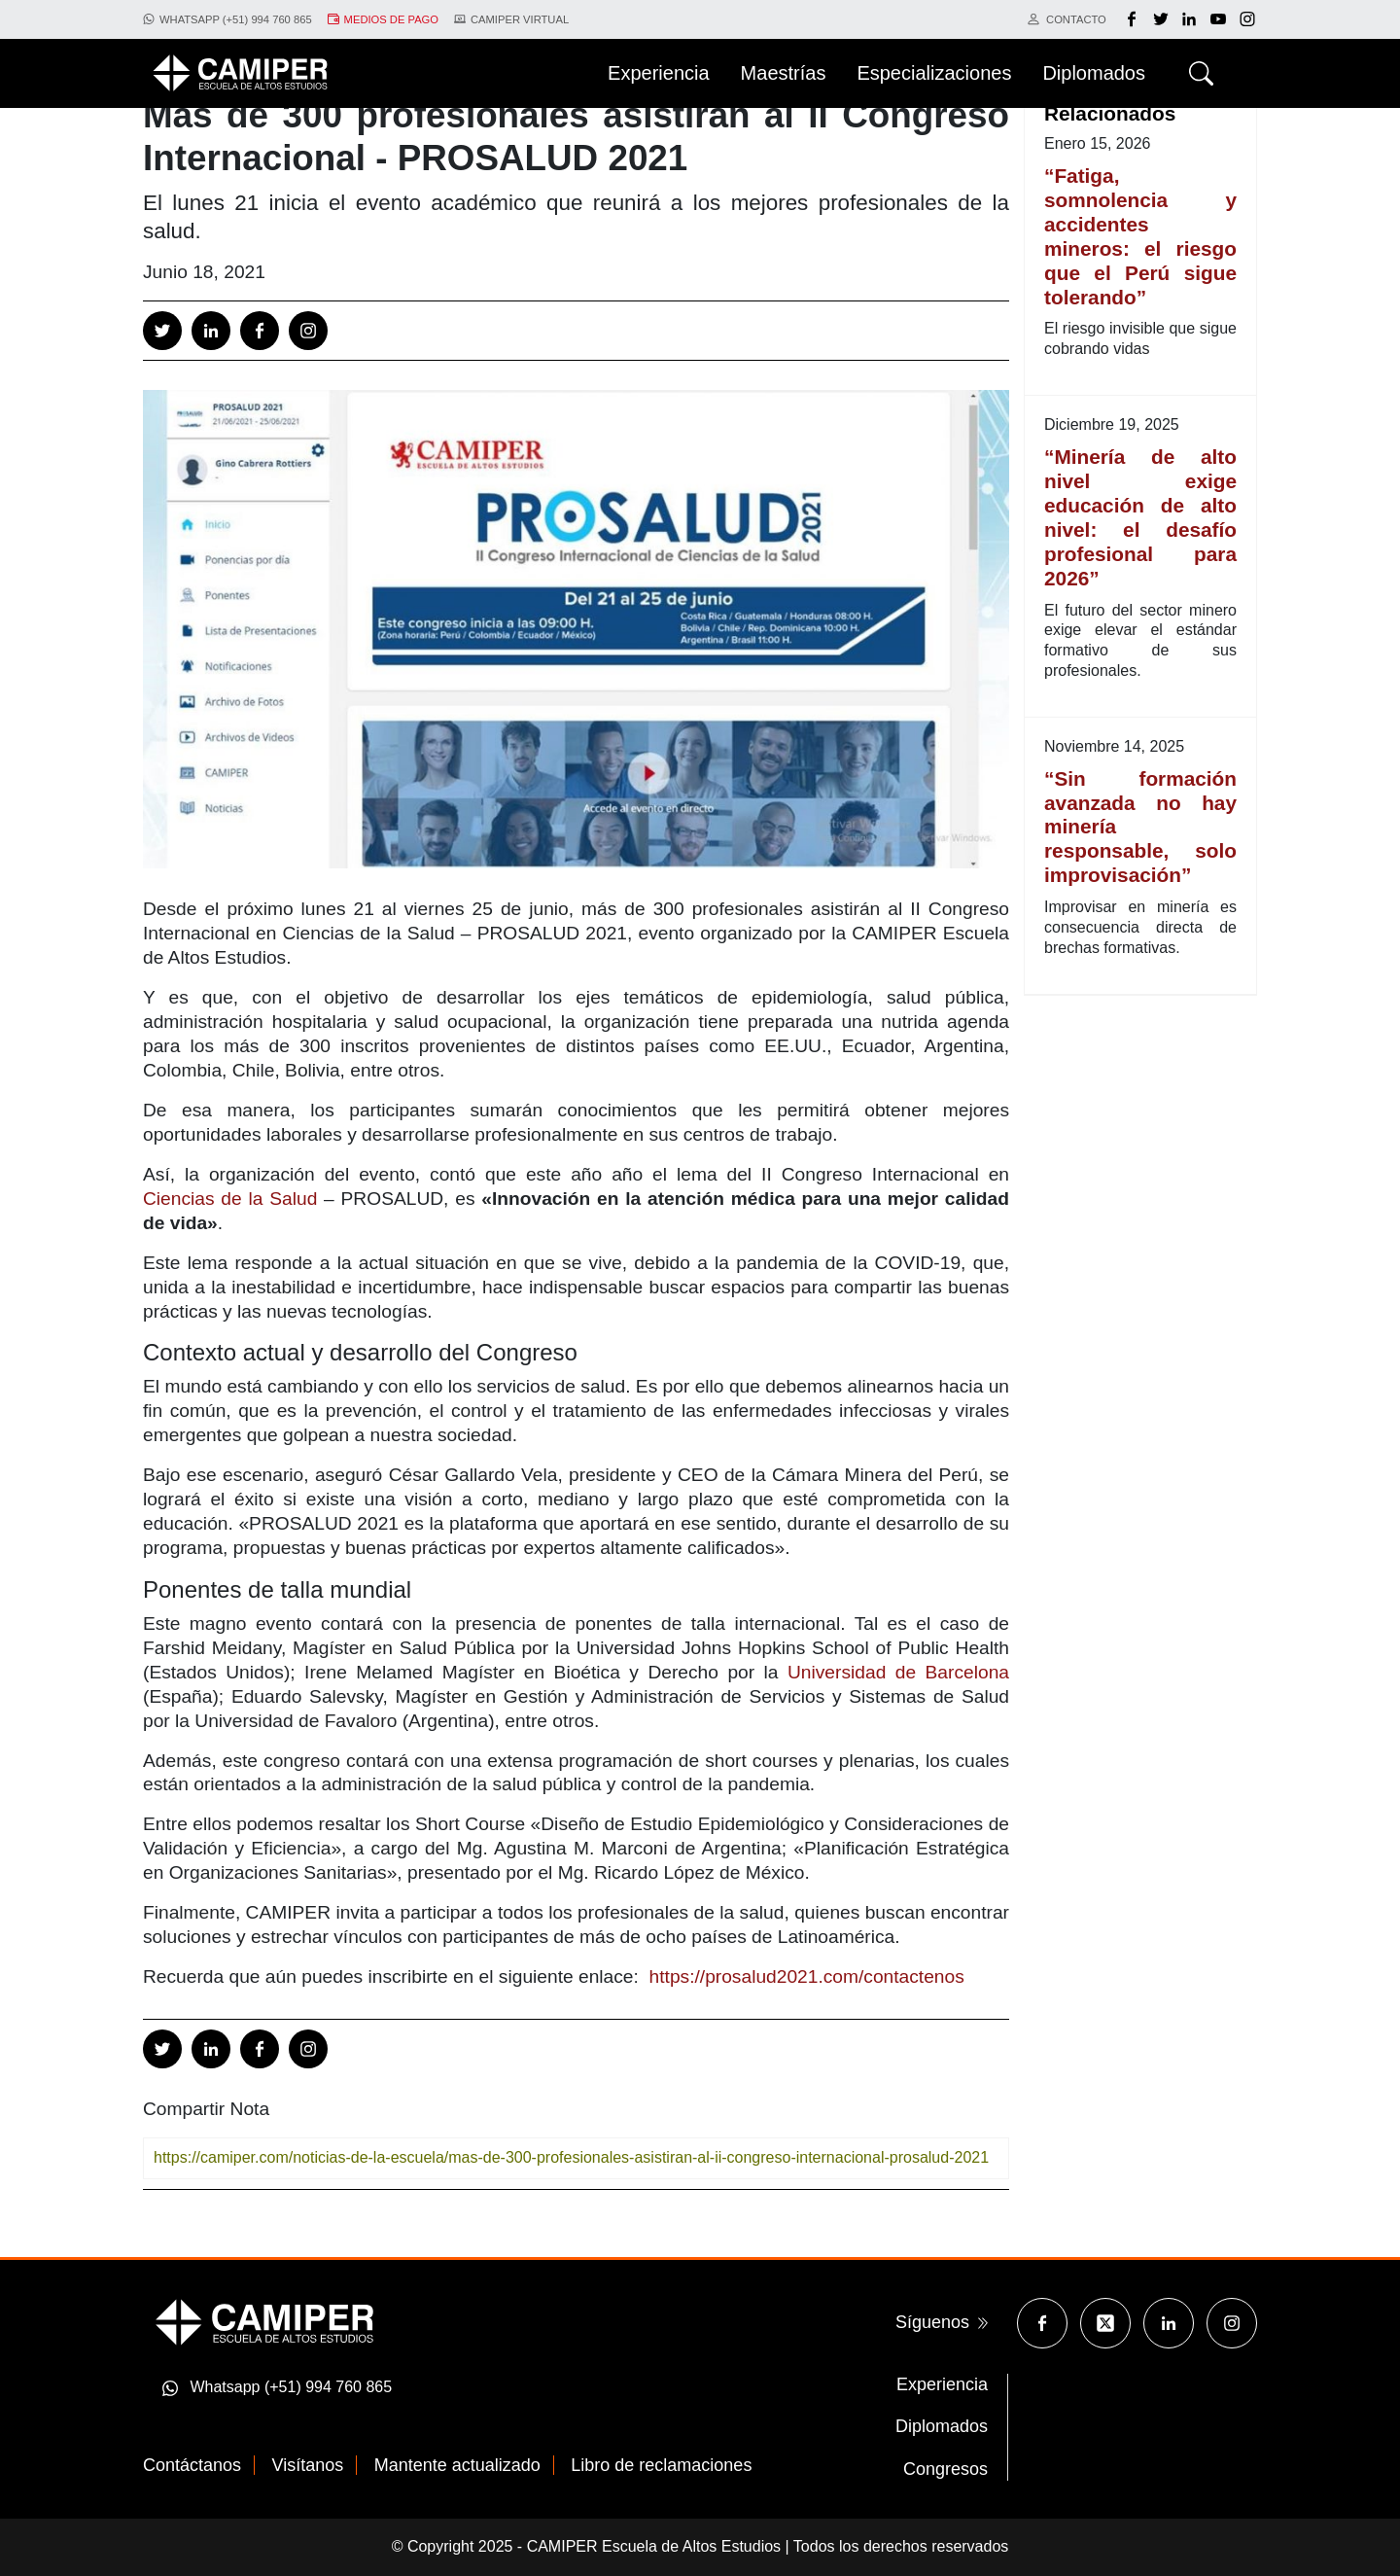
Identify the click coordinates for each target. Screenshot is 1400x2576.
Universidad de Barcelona (898, 1672)
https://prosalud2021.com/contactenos (806, 1976)
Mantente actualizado (457, 2465)
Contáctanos (192, 2465)
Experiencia (942, 2384)
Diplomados (941, 2426)
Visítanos (308, 2465)
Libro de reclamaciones (661, 2465)
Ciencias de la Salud (230, 1198)
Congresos (945, 2469)
